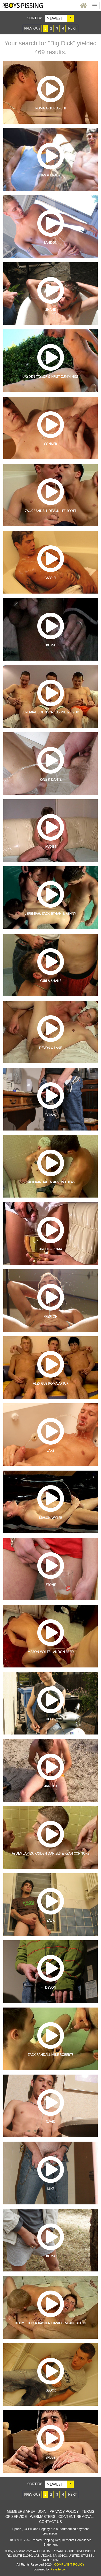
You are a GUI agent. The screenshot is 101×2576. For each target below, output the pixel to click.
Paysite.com (59, 2569)
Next (72, 28)
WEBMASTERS (42, 2517)
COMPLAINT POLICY (69, 2564)
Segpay (44, 2529)
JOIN (42, 2511)
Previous (32, 28)
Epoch (16, 2529)
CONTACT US (50, 2522)
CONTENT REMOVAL (75, 2517)
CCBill (28, 2529)
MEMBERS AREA (21, 2511)
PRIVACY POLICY (64, 2511)
